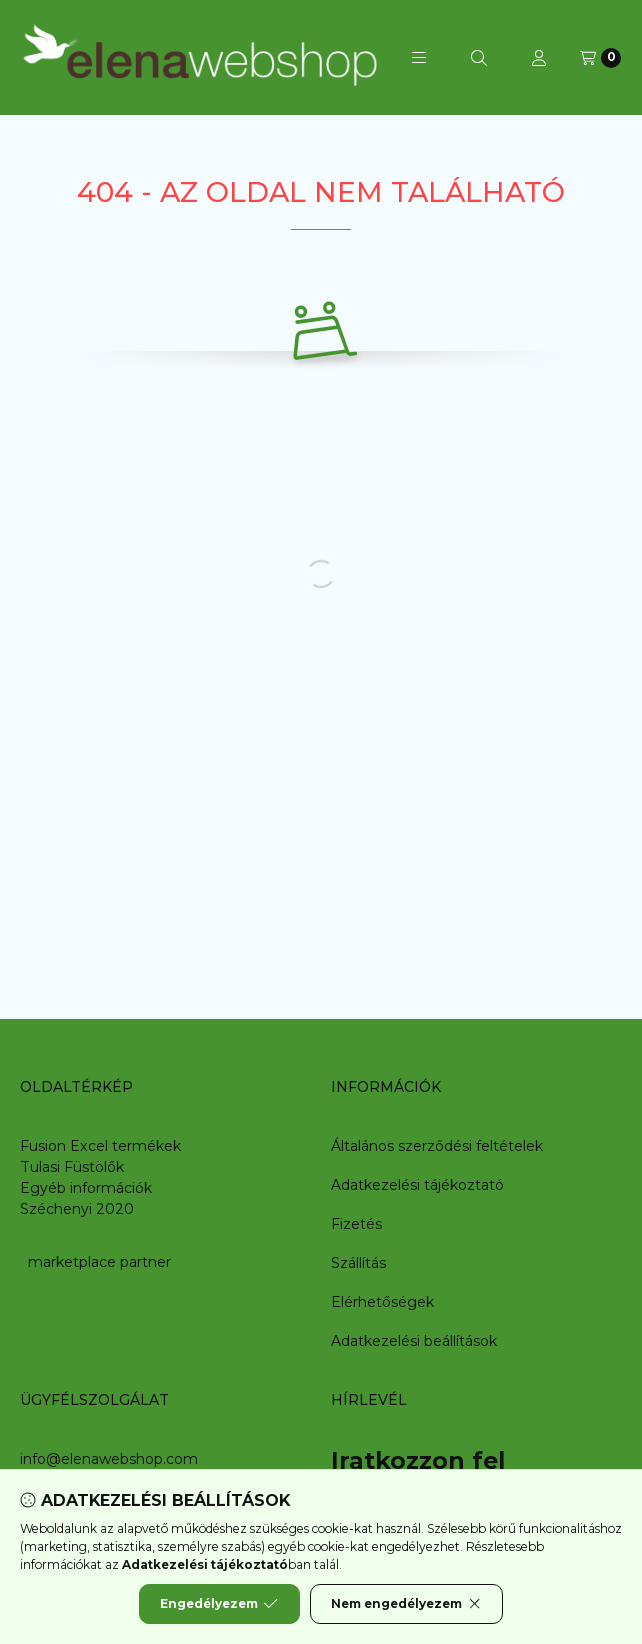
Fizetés (356, 1224)
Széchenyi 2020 (77, 1209)
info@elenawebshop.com (109, 1459)
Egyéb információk (86, 1188)
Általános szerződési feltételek (437, 1146)
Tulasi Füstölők (72, 1167)
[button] (419, 58)
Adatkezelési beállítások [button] (414, 1341)
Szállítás (358, 1263)
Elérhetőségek (382, 1302)
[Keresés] (479, 58)
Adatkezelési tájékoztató (417, 1185)
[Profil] (539, 58)
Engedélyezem (219, 1604)
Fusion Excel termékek (100, 1146)
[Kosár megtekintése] (600, 58)
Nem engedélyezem (406, 1604)
